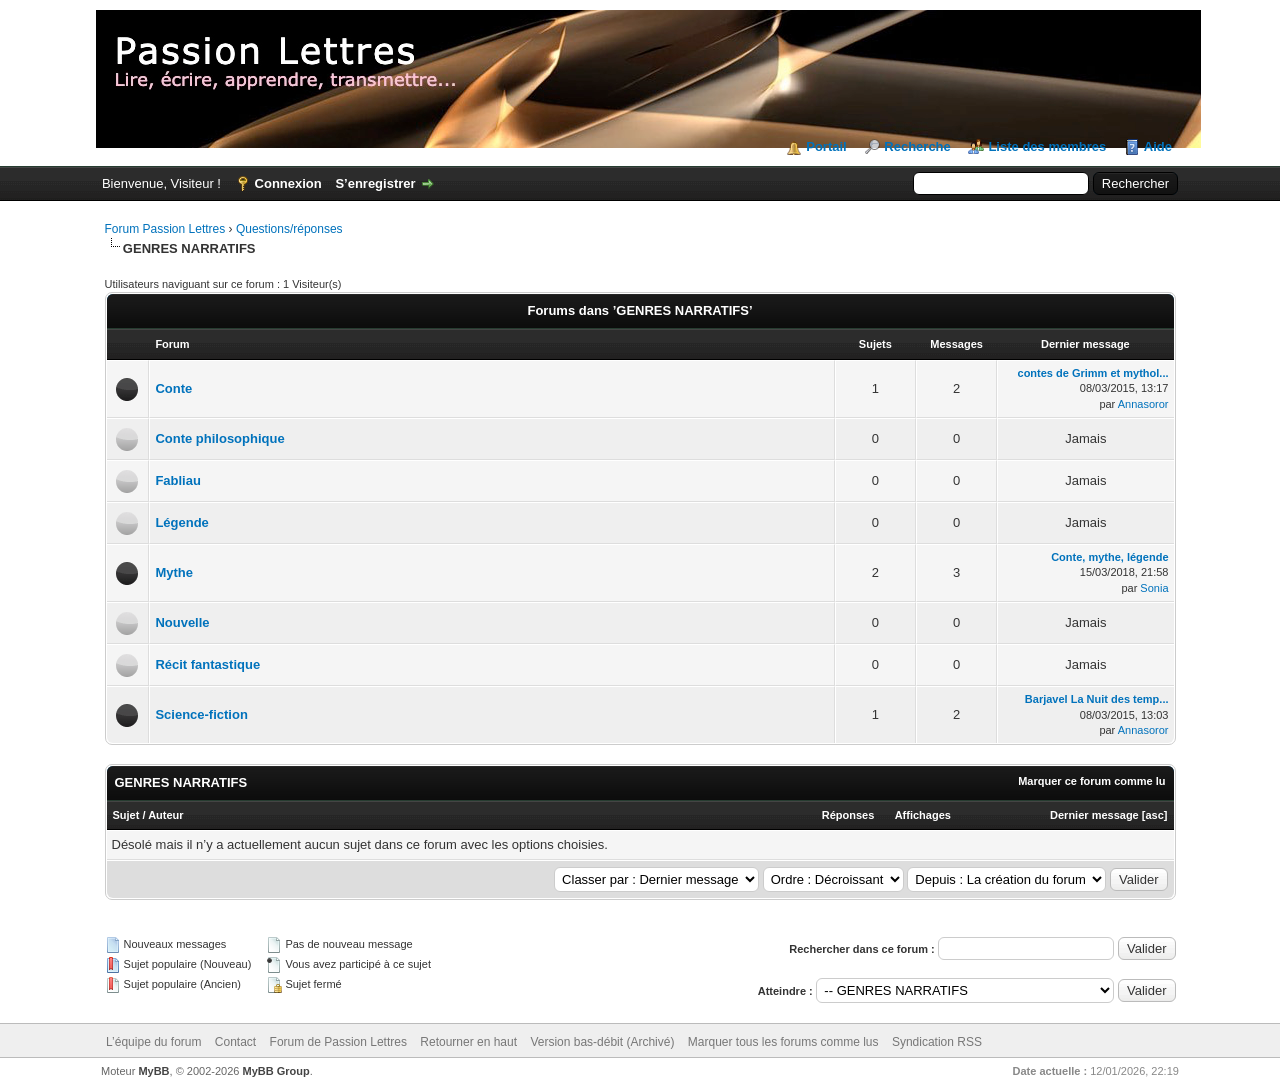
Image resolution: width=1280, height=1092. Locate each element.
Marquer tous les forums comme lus (783, 1042)
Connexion (288, 183)
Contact (235, 1042)
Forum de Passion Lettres (338, 1042)
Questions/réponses (289, 229)
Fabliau (178, 480)
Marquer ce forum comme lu (1091, 781)
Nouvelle (182, 622)
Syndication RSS (937, 1042)
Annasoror (1143, 404)
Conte (173, 388)
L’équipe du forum (153, 1042)
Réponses (848, 815)
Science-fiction (201, 714)
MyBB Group (276, 1071)
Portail (826, 146)
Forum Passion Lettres (165, 229)
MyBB (153, 1071)
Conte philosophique (219, 438)
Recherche (917, 146)
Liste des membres (1047, 146)
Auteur (165, 815)
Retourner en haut (468, 1042)
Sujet (126, 815)
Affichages (923, 815)
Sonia (1154, 588)
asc (1154, 815)
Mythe (174, 572)
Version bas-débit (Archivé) (602, 1042)
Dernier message (1094, 815)
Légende (181, 522)
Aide (1158, 146)
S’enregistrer (375, 183)
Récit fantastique (207, 664)
